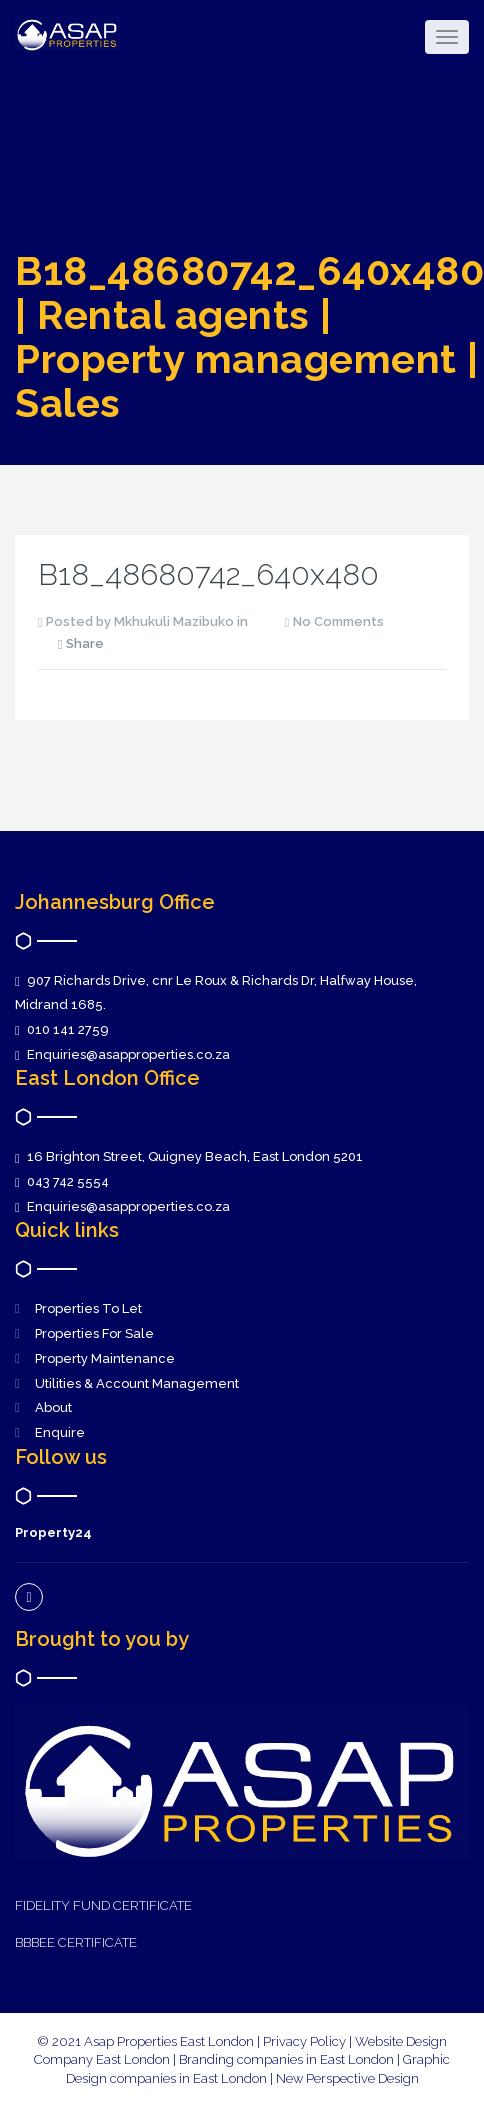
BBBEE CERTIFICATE (76, 1942)
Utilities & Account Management (137, 1383)
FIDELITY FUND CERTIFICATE (103, 1905)
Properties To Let (88, 1308)
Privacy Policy (304, 2041)
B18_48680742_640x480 (208, 574)
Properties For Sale (94, 1333)
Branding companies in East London (288, 2059)
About (53, 1407)
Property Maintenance (105, 1358)
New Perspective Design (347, 2078)
